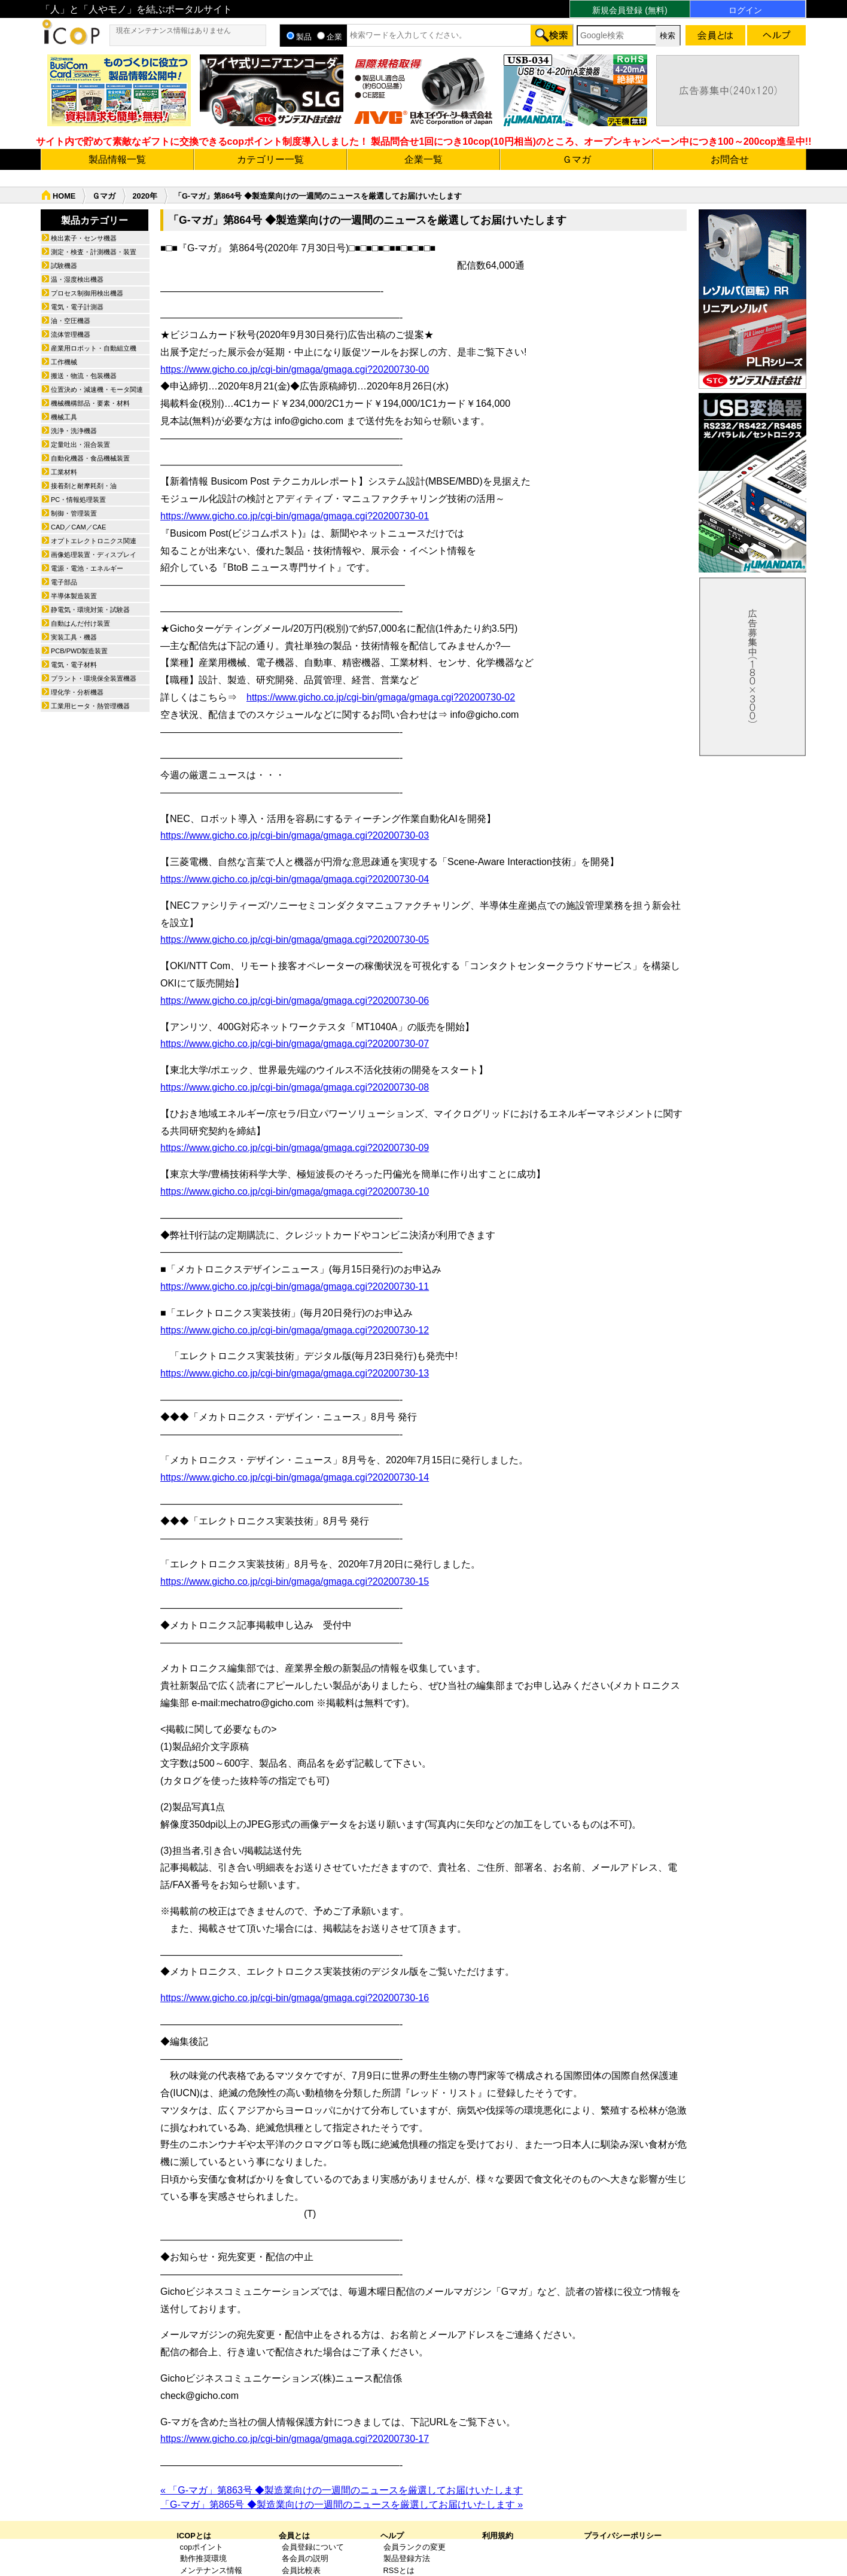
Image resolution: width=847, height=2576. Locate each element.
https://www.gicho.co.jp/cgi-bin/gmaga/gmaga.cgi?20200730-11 (294, 1286)
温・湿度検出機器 (77, 279)
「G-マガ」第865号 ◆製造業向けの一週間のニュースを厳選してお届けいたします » (341, 2504)
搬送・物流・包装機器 (84, 375)
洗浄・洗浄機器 (74, 430)
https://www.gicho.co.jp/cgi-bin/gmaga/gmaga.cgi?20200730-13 (294, 1373)
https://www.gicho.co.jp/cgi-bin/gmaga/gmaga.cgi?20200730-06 (294, 1000)
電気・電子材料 (74, 664)
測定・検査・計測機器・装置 (93, 251)
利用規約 (497, 2535)
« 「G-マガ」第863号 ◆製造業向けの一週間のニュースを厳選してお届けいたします (341, 2490)
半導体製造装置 (74, 595)
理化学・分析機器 (77, 692)
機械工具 (64, 417)
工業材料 (64, 472)
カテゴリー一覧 (270, 159)
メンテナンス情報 (211, 2570)
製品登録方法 (406, 2558)
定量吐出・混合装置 (80, 444)
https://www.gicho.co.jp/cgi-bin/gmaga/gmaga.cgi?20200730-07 (294, 1044)
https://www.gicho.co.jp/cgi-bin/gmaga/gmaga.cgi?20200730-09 (294, 1148)
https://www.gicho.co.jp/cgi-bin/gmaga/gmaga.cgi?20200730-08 (294, 1087)
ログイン (745, 10)
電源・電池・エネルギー (87, 568)
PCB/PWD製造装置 (79, 650)
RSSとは (399, 2570)
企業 (329, 36)
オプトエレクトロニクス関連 (93, 540)
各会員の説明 (305, 2558)
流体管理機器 (70, 334)
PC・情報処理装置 (78, 499)
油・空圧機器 (70, 320)
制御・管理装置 (74, 513)
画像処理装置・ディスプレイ (93, 554)
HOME (64, 195)
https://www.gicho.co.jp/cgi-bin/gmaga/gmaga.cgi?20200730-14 (294, 1477)
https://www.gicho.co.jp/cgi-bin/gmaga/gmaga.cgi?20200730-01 (294, 516)
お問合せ (730, 159)
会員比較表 (301, 2570)
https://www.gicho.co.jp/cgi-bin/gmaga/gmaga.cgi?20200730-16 (294, 1998)
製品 (299, 36)
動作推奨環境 (203, 2558)
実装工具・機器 (74, 637)
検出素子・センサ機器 (84, 238)
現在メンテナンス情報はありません (173, 30)
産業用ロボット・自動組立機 (93, 348)
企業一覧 (423, 159)
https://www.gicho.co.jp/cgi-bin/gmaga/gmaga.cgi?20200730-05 (294, 939)
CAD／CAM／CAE (78, 527)
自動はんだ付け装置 (80, 623)
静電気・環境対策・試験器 (90, 609)
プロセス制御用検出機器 (87, 293)
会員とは (294, 2535)
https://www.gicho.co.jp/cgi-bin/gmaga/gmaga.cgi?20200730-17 (294, 2439)
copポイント (202, 2546)
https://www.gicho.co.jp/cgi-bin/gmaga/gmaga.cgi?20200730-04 (294, 879)
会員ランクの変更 (414, 2546)
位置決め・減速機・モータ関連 (97, 389)
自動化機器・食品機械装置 (90, 458)
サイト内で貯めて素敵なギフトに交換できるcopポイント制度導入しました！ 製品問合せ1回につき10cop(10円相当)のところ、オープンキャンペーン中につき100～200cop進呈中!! (424, 141)
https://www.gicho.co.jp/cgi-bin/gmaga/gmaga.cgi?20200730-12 (294, 1330)
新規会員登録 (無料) (629, 10)
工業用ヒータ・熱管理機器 (90, 706)
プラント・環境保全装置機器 (93, 678)
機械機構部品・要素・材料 (90, 403)
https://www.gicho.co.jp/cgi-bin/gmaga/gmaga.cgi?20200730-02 (380, 697)
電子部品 (64, 582)
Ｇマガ (576, 159)
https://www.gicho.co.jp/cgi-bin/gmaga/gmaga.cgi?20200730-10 (294, 1191)
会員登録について (313, 2546)
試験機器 (64, 265)
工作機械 (64, 362)
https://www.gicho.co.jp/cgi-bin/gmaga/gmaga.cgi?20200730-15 (294, 1581)
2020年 (144, 195)
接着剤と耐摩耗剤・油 (84, 485)
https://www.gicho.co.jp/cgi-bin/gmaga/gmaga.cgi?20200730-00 (294, 369)
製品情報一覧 (117, 159)
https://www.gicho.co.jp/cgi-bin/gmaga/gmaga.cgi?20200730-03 (294, 835)
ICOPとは (194, 2535)
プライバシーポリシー (623, 2535)
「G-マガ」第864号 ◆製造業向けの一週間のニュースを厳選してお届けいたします (318, 195)
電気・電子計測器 (77, 306)
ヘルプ (392, 2535)
